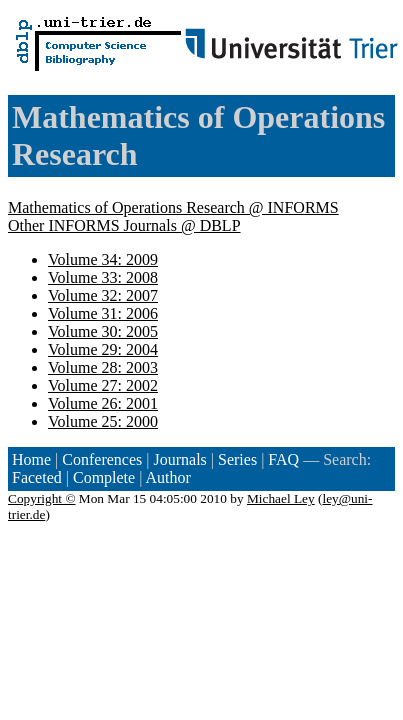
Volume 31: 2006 (103, 313)
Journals (179, 459)
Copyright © (42, 498)
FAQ (283, 459)
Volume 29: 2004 (103, 349)
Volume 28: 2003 (103, 367)
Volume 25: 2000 (103, 421)
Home (31, 459)
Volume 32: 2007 (103, 295)
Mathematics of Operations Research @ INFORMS (173, 207)
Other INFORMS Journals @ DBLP (124, 225)
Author (168, 477)
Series (237, 459)
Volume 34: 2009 (103, 259)
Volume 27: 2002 (103, 385)
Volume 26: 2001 (103, 403)
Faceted (37, 477)
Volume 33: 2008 (103, 277)
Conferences (102, 459)
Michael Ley (281, 498)
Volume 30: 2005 (103, 331)
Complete (104, 477)
